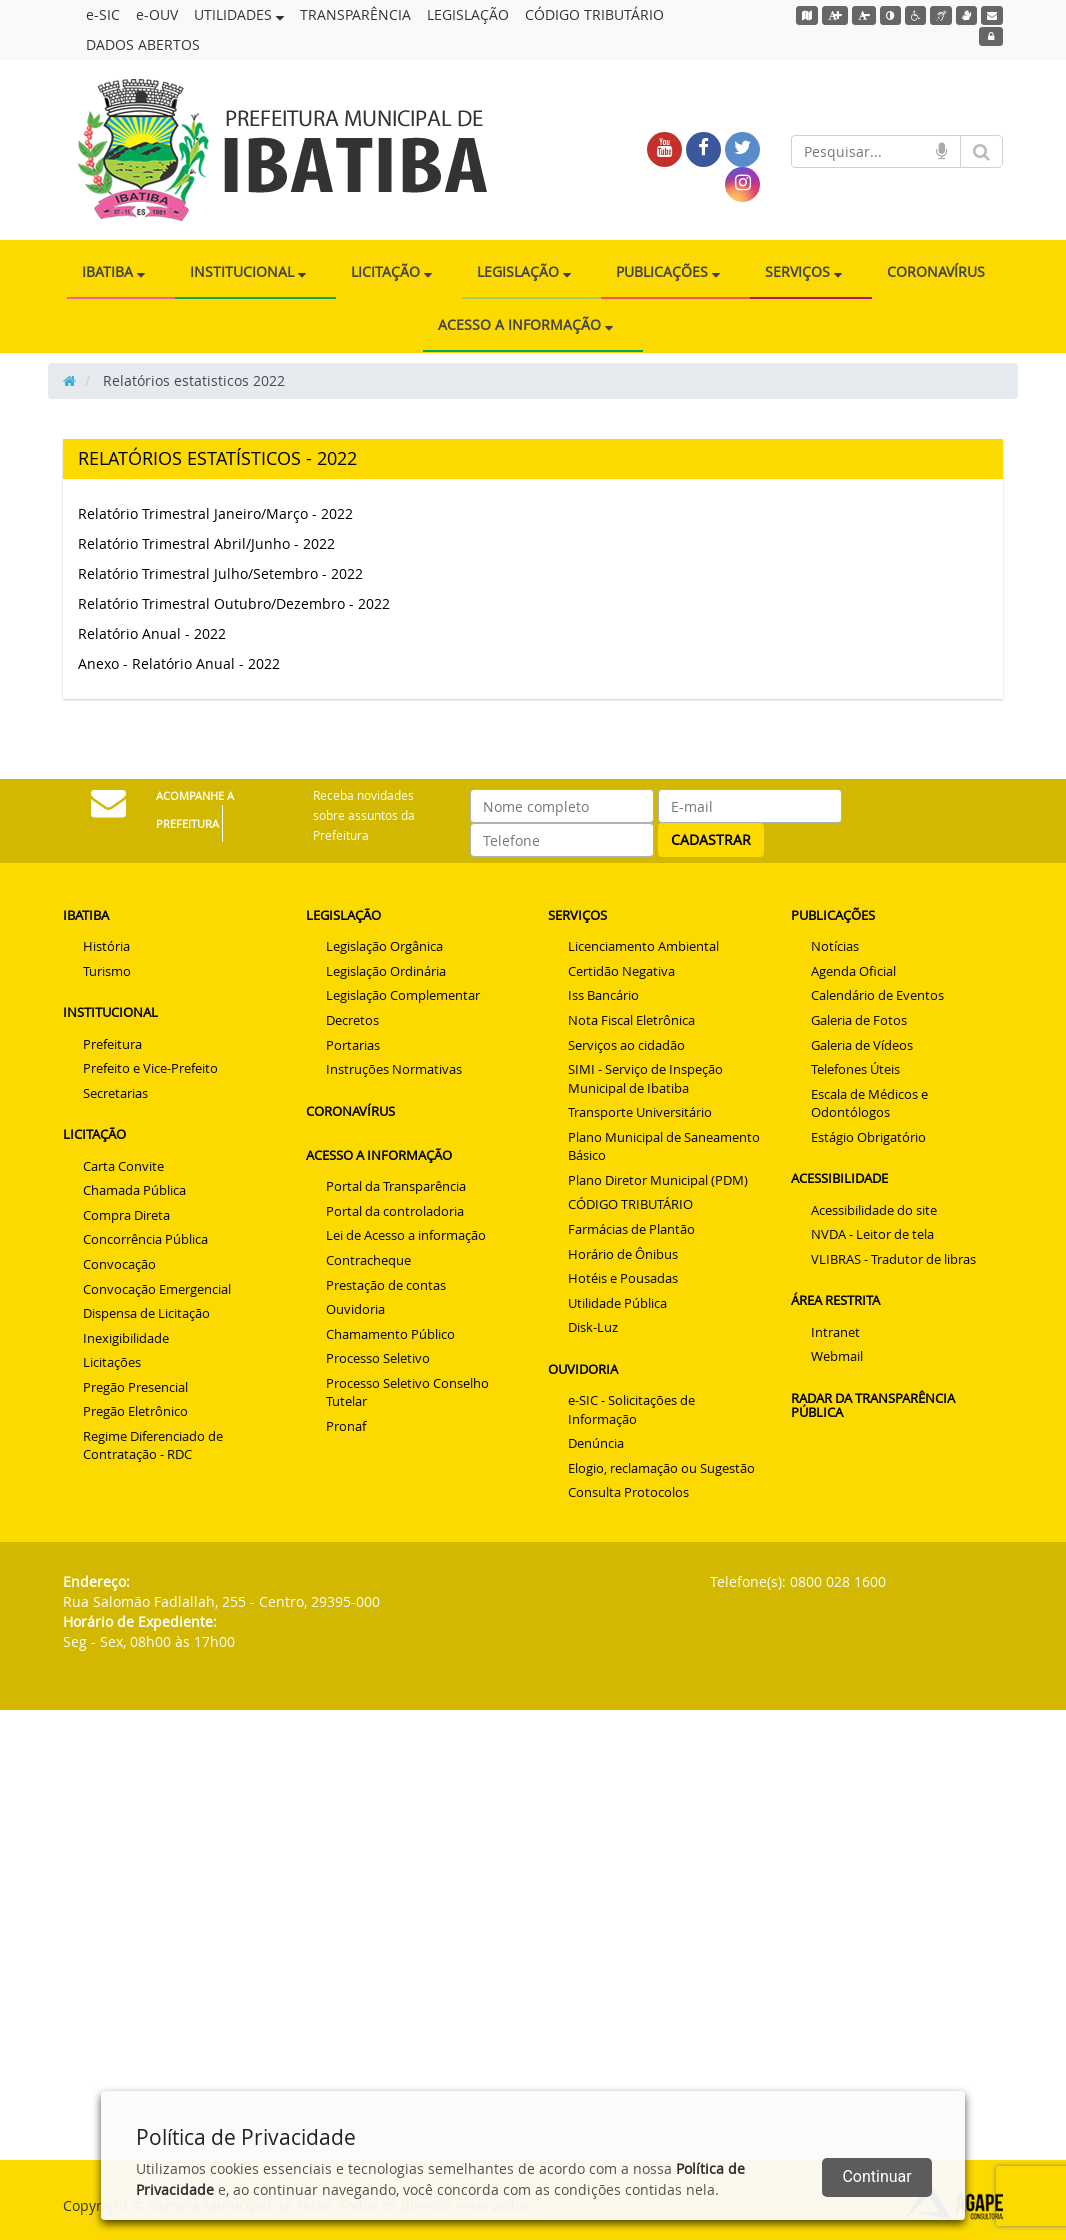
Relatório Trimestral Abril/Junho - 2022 (206, 543)
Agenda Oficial (853, 971)
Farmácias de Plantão (631, 1229)
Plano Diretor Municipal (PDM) (658, 1180)
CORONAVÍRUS (936, 271)
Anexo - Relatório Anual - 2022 (179, 663)
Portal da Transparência (396, 1186)
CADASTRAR (711, 839)
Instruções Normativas (394, 1069)
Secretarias (115, 1093)
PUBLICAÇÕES (668, 271)
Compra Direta (126, 1215)
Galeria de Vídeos (862, 1045)
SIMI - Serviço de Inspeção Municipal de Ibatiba (645, 1078)
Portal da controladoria (395, 1211)
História (106, 946)
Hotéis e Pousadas (623, 1278)
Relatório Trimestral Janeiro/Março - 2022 (215, 513)
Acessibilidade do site (874, 1210)
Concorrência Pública (145, 1239)
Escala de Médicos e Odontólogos (869, 1103)
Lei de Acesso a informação (406, 1235)
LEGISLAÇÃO (468, 14)
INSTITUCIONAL (248, 271)
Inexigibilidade (126, 1338)
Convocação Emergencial (157, 1289)
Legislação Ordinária (386, 971)
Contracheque (368, 1260)
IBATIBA (113, 271)
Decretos (352, 1020)
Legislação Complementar (403, 995)
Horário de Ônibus (623, 1254)
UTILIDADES (239, 14)
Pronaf (346, 1426)
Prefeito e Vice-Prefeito (150, 1068)
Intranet (835, 1332)
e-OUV (157, 14)
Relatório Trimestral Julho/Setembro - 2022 (220, 573)
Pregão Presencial (135, 1387)
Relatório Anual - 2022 (152, 633)
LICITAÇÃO (391, 271)
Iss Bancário (603, 995)
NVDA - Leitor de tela (872, 1234)
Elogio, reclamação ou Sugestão (661, 1468)
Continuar (876, 2176)
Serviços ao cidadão (626, 1045)
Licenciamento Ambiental (643, 946)
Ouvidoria (355, 1309)
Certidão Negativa (621, 971)
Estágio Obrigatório (868, 1137)
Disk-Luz (593, 1327)
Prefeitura (112, 1044)
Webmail (837, 1356)
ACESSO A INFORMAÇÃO (525, 324)
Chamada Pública (134, 1190)
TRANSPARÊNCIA (355, 14)
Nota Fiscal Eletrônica (631, 1020)
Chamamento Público (390, 1334)
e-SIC (103, 14)
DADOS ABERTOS (143, 44)
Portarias (353, 1045)
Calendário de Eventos (877, 995)
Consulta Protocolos (628, 1492)
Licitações (112, 1362)
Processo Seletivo (378, 1358)
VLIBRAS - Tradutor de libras (893, 1259)
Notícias (835, 946)
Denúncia (596, 1443)
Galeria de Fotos (859, 1020)
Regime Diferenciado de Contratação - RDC (153, 1445)
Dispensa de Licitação (146, 1313)
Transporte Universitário (640, 1112)
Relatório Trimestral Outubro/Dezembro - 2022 (234, 603)
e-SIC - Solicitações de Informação (631, 1409)
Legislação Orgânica (384, 946)
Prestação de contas (386, 1285)
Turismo (107, 971)
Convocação (119, 1264)
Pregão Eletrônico (135, 1411)
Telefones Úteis (855, 1069)
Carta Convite (123, 1166)
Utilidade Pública (617, 1303)
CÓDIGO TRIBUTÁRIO (594, 14)
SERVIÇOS (803, 271)
